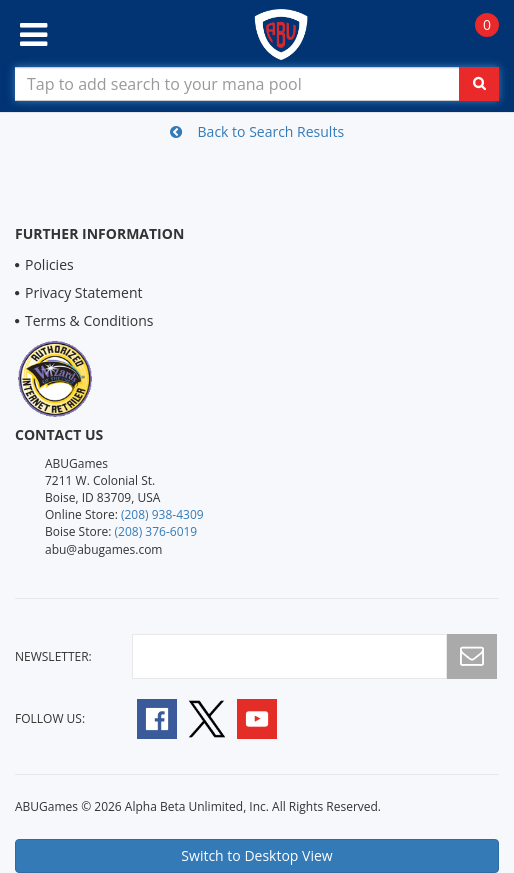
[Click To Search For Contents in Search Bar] (479, 84)
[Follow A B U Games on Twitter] (207, 717)
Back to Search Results (257, 131)
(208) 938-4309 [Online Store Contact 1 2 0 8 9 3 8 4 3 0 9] (162, 514)
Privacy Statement (84, 292)
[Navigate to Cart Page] (476, 35)
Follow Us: (50, 718)
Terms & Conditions (89, 320)
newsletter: (53, 656)
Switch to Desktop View (256, 855)
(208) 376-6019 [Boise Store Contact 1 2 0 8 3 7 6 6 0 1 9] (156, 531)
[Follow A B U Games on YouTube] (270, 717)
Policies (49, 264)
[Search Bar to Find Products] (257, 84)
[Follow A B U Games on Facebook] (143, 717)
